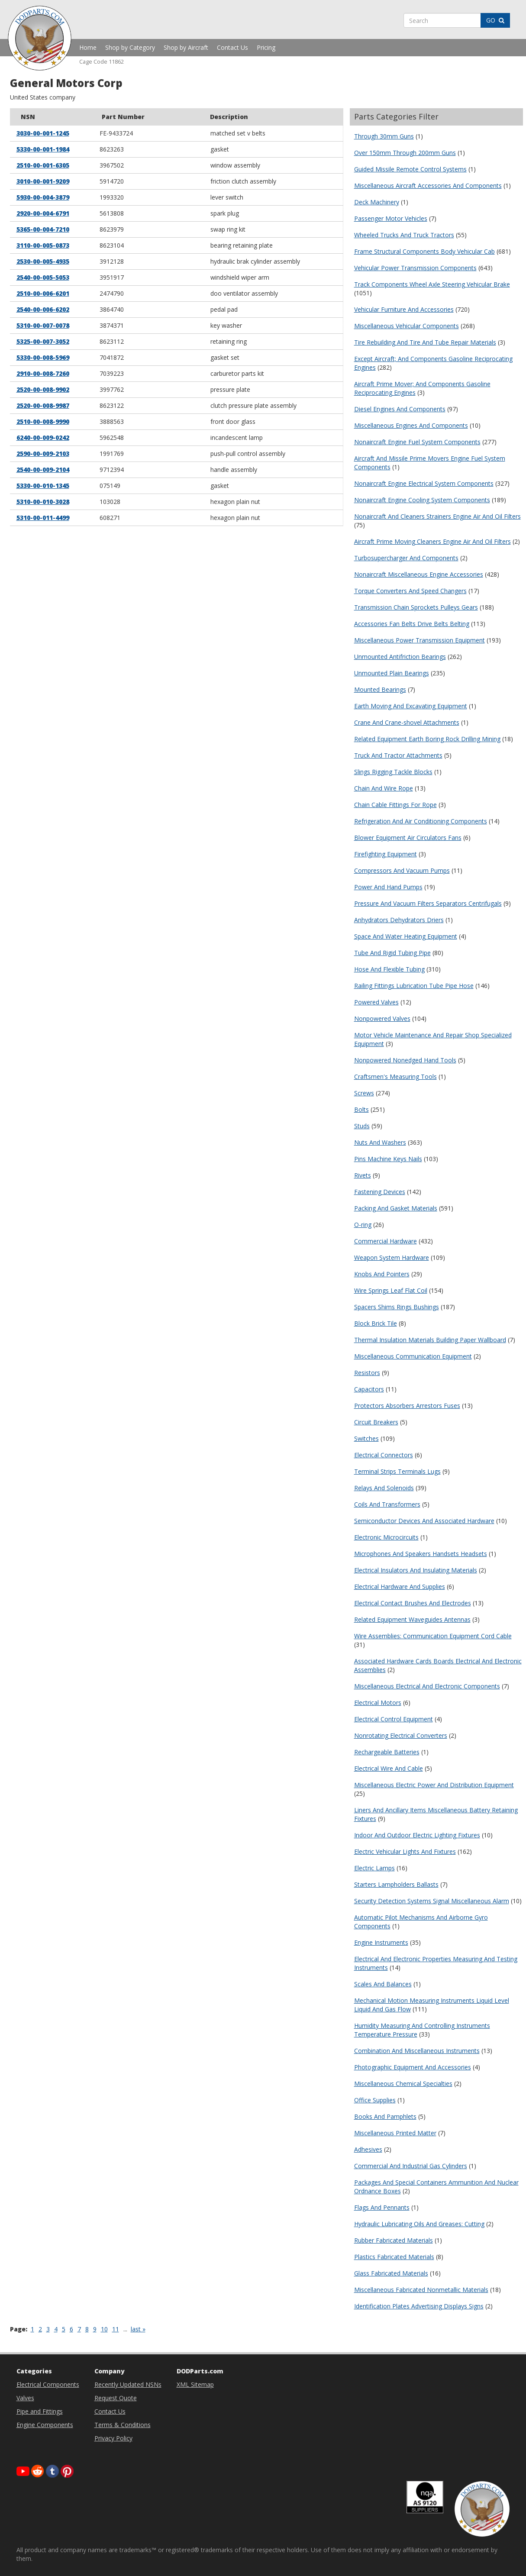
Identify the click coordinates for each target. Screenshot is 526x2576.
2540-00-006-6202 (42, 309)
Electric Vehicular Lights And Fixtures (405, 1851)
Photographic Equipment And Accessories (412, 2067)
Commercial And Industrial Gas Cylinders (410, 2166)
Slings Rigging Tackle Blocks (393, 772)
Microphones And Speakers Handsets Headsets (420, 1553)
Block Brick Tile (375, 1323)
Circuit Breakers (376, 1422)
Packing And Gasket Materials (395, 1208)
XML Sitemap (195, 2384)
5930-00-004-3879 (42, 197)
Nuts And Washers (380, 1142)
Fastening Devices (379, 1192)
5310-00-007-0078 (42, 325)
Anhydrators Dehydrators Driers (399, 920)
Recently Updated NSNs (127, 2384)
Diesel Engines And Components (399, 409)
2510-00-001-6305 (42, 165)
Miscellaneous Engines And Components (411, 425)
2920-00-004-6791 (42, 213)
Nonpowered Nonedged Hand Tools (405, 1060)
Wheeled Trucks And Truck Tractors (404, 235)
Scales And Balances (383, 1984)
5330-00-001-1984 (42, 149)
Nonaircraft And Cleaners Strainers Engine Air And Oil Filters (437, 516)
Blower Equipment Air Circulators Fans (407, 837)
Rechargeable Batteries (387, 1752)
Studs (362, 1126)
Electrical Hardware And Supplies (399, 1586)
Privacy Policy (113, 2438)
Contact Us (232, 47)
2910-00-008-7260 (42, 373)
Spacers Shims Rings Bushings (396, 1307)
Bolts (361, 1109)
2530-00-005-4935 (42, 261)
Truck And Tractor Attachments (398, 755)
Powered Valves (376, 1002)
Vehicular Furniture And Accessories (404, 309)
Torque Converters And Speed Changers (410, 591)
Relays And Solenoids (384, 1488)
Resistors (367, 1373)
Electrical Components (47, 2384)
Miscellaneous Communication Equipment (413, 1356)
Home (88, 47)
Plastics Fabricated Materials (394, 2257)
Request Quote (115, 2398)
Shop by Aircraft (186, 47)
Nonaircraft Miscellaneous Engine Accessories (418, 574)
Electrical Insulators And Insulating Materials (415, 1570)
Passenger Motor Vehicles (390, 218)
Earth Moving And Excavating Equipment (410, 706)
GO (495, 20)
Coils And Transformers (387, 1504)
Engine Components (44, 2425)
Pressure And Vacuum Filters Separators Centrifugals (428, 903)
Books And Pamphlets (385, 2116)
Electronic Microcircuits (386, 1537)
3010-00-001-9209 (42, 181)
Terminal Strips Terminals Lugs (397, 1471)
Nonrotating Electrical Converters (400, 1735)
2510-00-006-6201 (42, 293)
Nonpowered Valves (382, 1018)
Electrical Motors (377, 1702)
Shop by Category (130, 47)
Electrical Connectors (383, 1455)
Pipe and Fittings (39, 2411)
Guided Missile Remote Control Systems (410, 169)
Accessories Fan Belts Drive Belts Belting (411, 624)
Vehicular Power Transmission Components (415, 268)
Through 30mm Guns (384, 136)
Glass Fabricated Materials (391, 2273)
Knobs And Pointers (382, 1274)
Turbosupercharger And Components (406, 558)
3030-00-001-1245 (42, 133)
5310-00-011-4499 (42, 517)
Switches (366, 1438)
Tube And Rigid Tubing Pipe (392, 953)
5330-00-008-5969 (42, 357)
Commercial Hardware (385, 1241)
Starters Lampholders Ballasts (396, 1884)
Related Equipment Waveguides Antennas (412, 1619)
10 (104, 2329)
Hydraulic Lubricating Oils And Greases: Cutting (419, 2224)
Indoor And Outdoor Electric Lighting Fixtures (417, 1835)
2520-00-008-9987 (42, 405)
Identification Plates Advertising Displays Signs (419, 2306)
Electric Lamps (374, 1868)
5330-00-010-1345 (42, 485)
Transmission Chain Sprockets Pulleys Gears (416, 607)
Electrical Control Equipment (393, 1719)
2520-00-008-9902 (42, 389)
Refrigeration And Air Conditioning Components (420, 821)
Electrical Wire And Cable (388, 1768)
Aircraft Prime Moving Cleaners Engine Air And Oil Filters (432, 541)
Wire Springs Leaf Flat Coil (390, 1290)
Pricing (266, 47)
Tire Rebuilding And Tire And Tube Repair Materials (425, 342)
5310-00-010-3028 (42, 501)
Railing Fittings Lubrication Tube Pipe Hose (414, 985)
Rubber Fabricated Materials (393, 2240)
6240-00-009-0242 (42, 437)
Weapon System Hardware (391, 1257)
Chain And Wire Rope (383, 788)
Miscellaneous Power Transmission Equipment (419, 640)
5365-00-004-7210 (42, 229)
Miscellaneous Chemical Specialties (403, 2083)
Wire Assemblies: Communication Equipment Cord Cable (433, 1636)
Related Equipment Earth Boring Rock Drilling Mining (427, 739)
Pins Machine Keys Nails (388, 1159)
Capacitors (369, 1389)
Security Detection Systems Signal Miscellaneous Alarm (431, 1901)
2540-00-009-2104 (42, 469)
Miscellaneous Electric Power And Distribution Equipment (434, 1785)
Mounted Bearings (380, 689)
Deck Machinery (376, 202)
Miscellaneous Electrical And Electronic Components (427, 1686)
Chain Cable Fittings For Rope (395, 805)
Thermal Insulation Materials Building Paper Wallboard (430, 1340)
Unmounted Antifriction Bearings (400, 656)
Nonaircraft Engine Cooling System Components (422, 500)
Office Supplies (375, 2100)
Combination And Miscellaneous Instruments (417, 2051)
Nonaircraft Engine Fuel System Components (417, 442)
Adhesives (368, 2149)
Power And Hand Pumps (388, 887)
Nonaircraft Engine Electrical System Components (424, 483)
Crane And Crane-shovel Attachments (406, 722)
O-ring (362, 1224)
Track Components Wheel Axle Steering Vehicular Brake (432, 284)
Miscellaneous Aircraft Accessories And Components (428, 185)
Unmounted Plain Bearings (391, 673)
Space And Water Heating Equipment (405, 936)
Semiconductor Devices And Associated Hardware (424, 1521)
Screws (364, 1093)
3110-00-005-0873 (42, 245)
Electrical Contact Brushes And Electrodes (412, 1603)
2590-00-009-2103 (42, 453)
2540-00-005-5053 (42, 277)
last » (138, 2329)
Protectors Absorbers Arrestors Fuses (407, 1405)
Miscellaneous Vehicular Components (406, 326)
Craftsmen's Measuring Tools (395, 1076)
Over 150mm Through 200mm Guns (405, 152)
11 (115, 2329)
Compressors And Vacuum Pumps (402, 870)
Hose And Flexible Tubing (389, 969)
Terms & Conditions (122, 2425)
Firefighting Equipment (385, 854)
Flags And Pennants (382, 2207)
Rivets (362, 1175)
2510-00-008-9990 (42, 421)
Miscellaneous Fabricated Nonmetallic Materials (421, 2289)
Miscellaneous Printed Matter (395, 2133)
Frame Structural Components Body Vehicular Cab (424, 251)
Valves (25, 2398)
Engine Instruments (381, 1942)
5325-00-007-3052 (42, 341)
